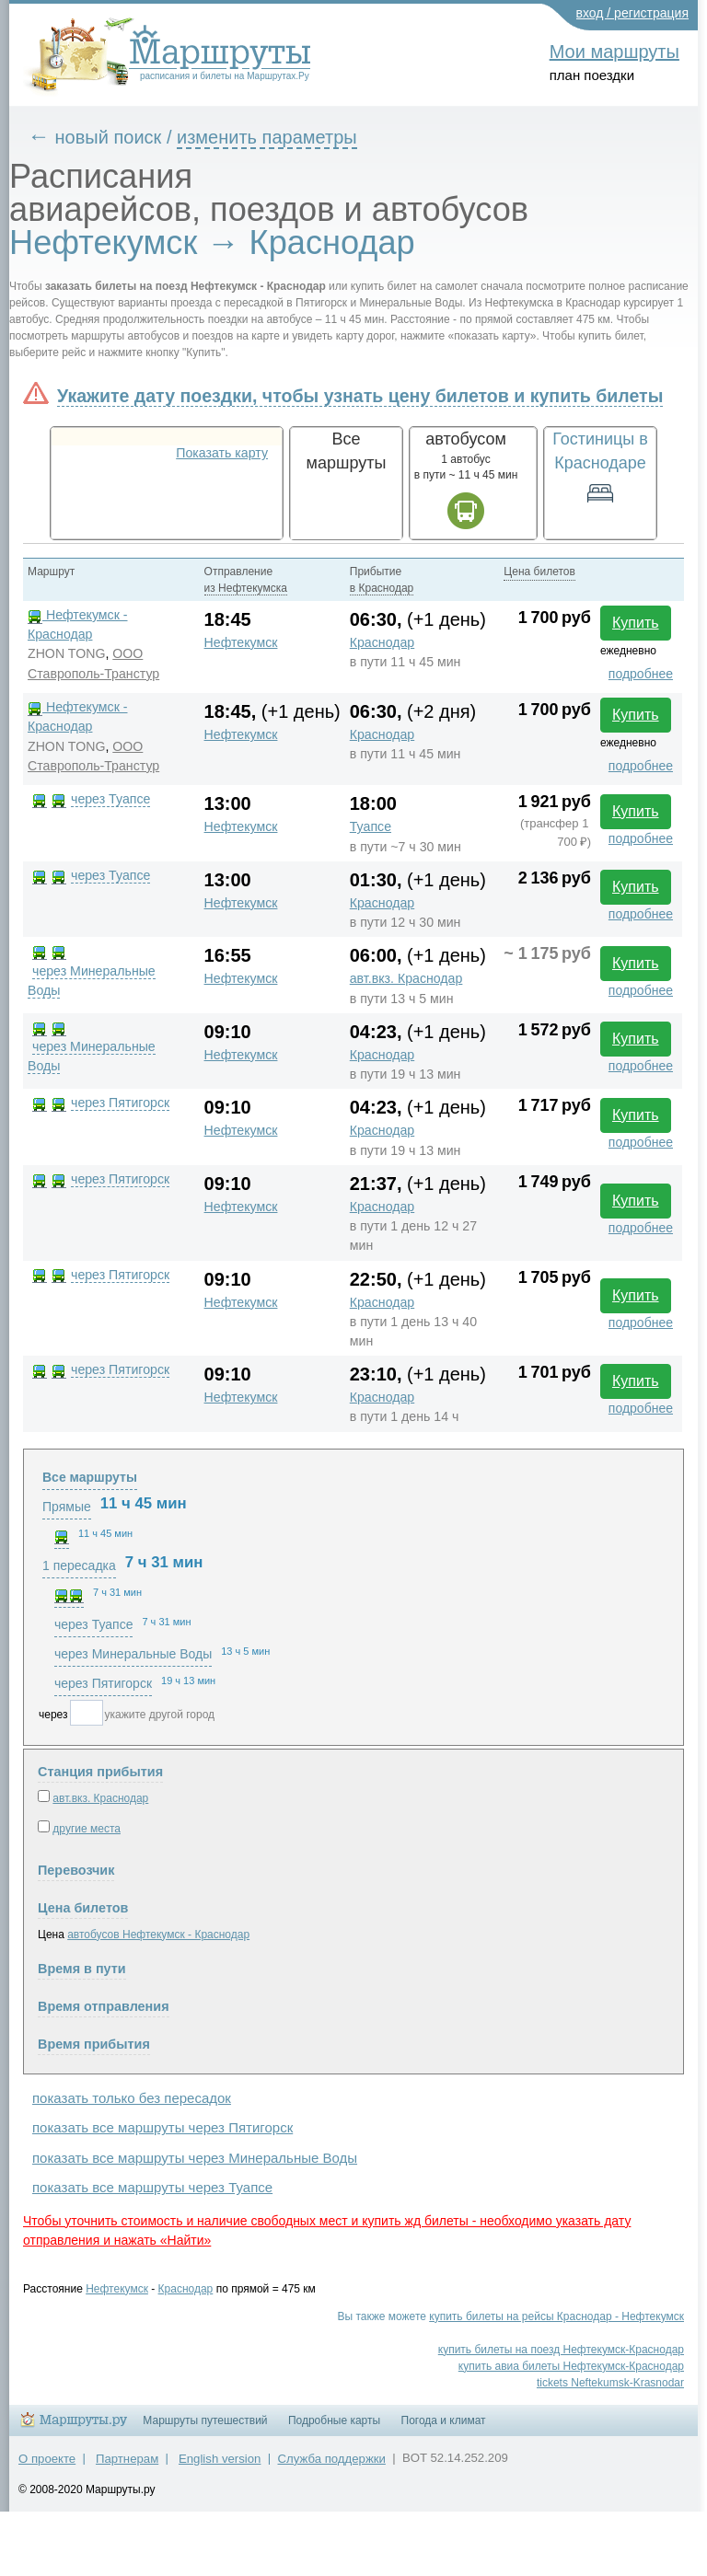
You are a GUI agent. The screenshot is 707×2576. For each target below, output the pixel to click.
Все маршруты (89, 1477)
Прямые (66, 1506)
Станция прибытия (100, 1771)
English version (220, 2459)
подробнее (640, 673)
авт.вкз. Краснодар (406, 978)
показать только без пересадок (131, 2098)
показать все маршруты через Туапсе (152, 2187)
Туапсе (370, 826)
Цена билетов (83, 1907)
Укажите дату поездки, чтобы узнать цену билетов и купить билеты (360, 396)
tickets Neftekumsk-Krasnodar (610, 2382)
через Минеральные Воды (133, 1653)
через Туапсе (110, 798)
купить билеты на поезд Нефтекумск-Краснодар (561, 2349)
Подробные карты (334, 2420)
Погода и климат (443, 2420)
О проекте (46, 2459)
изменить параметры (267, 137)
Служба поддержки (332, 2459)
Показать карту (222, 452)
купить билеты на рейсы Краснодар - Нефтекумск (556, 2316)
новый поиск (108, 137)
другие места (86, 1828)
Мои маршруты (614, 51)
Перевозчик (76, 1870)
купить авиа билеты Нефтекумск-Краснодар (571, 2366)
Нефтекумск (241, 642)
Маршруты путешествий (205, 2420)
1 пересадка (79, 1565)
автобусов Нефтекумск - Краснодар (158, 1934)
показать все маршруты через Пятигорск (162, 2127)
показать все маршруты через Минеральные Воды (194, 2158)
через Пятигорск (120, 1102)
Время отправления (103, 2006)
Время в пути (82, 1968)
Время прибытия (94, 2044)
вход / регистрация (633, 13)
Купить (635, 622)
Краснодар (382, 642)
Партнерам (127, 2459)
